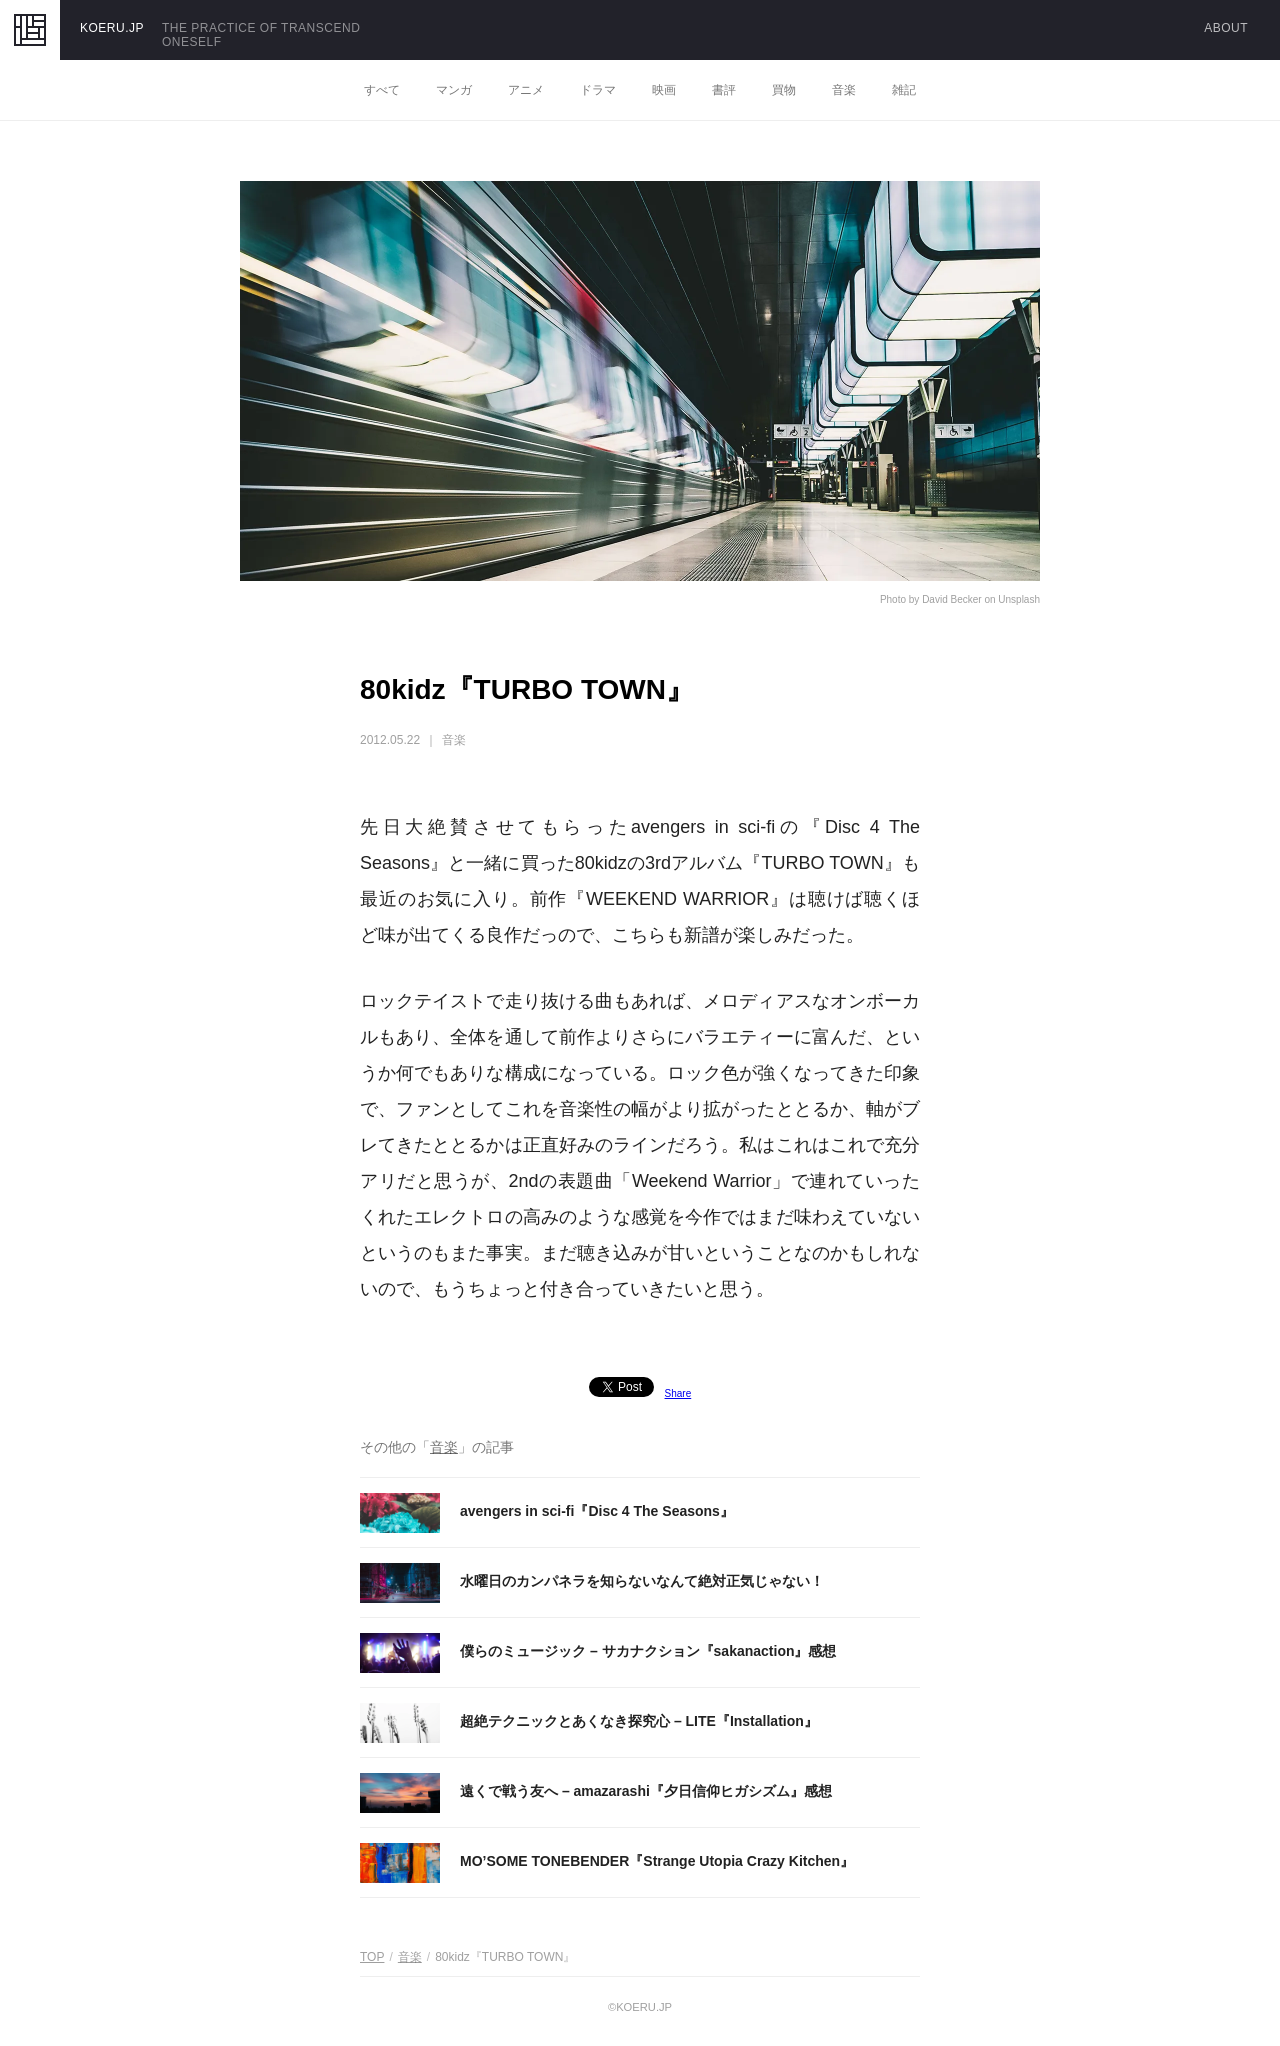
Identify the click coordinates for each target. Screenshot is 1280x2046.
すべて (382, 90)
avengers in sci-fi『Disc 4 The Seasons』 (597, 1511)
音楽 (844, 90)
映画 (664, 90)
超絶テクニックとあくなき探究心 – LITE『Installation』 (639, 1721)
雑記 (904, 90)
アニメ (526, 90)
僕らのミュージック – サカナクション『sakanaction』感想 (648, 1651)
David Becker (951, 599)
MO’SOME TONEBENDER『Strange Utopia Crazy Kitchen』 (657, 1861)
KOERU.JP (112, 28)
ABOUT (1226, 28)
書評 (724, 90)
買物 (784, 90)
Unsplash (1019, 599)
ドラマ (598, 90)
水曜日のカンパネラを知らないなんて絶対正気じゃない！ (642, 1581)
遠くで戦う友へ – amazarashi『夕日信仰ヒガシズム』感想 (646, 1791)
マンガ (454, 90)
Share (678, 1393)
